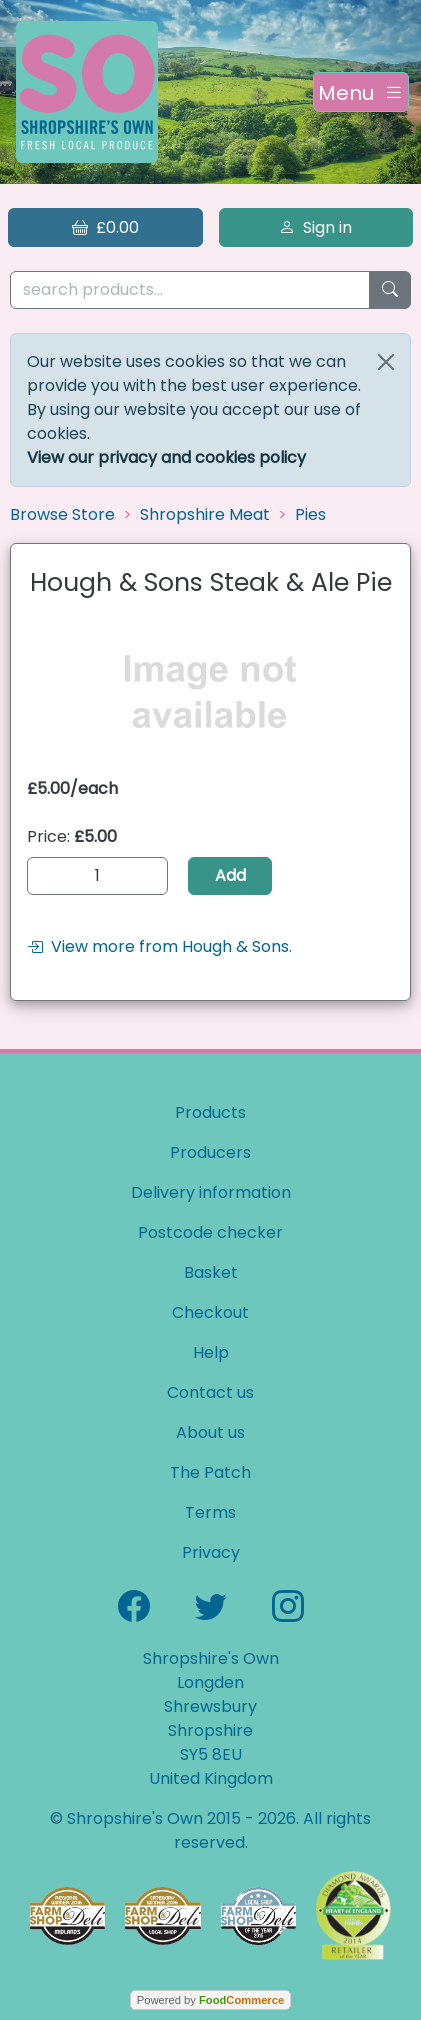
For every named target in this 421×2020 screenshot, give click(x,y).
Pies (310, 514)
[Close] (386, 362)
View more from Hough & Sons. (159, 946)
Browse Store (62, 514)
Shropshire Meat (205, 514)
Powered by (210, 2000)
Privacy (211, 1552)
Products (210, 1112)
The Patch (210, 1472)
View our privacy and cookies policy (166, 457)
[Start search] (390, 290)
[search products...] (190, 290)
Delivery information (211, 1192)
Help (211, 1352)
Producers (210, 1152)
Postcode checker (210, 1232)
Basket (211, 1272)
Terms (210, 1512)
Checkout (210, 1312)
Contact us (210, 1392)
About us (210, 1432)
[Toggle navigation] (361, 92)
